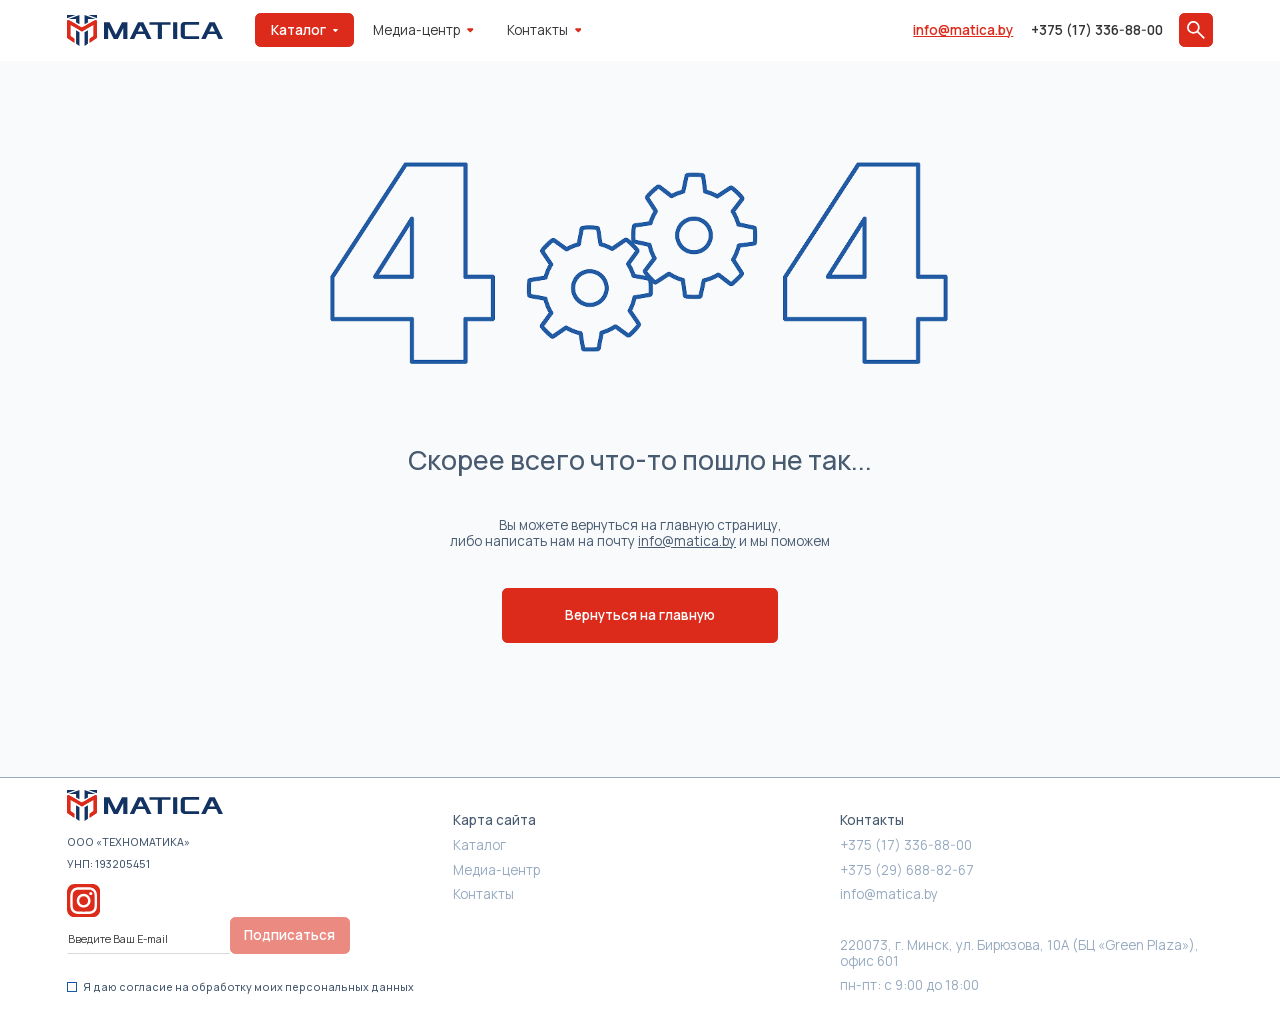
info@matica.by (963, 30)
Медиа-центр (423, 30)
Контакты (544, 30)
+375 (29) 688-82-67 (907, 870)
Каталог (479, 845)
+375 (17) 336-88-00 (1097, 30)
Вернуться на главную (640, 615)
